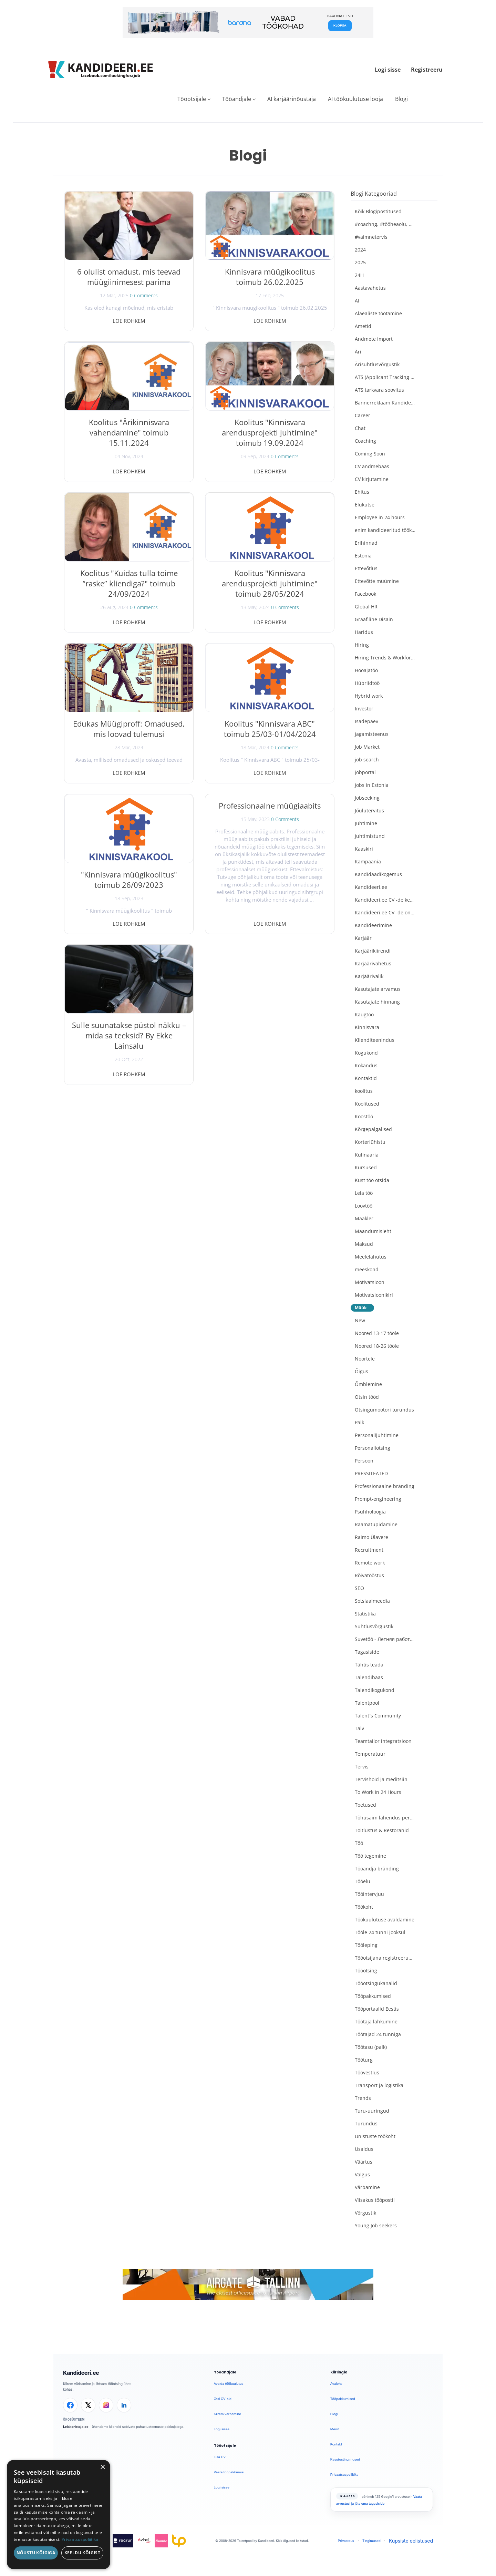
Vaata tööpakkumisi (229, 2472)
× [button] (102, 2467)
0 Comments (144, 295)
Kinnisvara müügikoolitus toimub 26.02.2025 (270, 276)
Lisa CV (220, 2457)
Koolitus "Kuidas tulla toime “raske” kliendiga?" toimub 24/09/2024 (129, 583)
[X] (88, 2405)
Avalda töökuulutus (229, 2383)
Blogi (401, 98)
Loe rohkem (129, 320)
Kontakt (336, 2444)
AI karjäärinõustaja (291, 98)
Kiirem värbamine (227, 2414)
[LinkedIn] (124, 2405)
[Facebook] (70, 2405)
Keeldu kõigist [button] (82, 2553)
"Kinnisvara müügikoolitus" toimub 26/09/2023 (129, 879)
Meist (334, 2429)
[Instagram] (106, 2405)
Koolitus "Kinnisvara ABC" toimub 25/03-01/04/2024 (270, 728)
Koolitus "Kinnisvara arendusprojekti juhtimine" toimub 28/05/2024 (270, 583)
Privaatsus (346, 2541)
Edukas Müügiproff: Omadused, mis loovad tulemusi (129, 728)
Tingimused (371, 2541)
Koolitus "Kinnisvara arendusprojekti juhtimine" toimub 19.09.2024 (270, 432)
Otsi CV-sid (222, 2399)
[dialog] (58, 2514)
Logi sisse (388, 69)
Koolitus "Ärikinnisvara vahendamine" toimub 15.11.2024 (129, 432)
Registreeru (427, 69)
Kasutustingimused (345, 2459)
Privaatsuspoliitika (344, 2474)
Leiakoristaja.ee (76, 2427)
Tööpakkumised (342, 2399)
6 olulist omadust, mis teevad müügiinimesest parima (128, 276)
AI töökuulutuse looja (355, 98)
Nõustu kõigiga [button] (36, 2553)
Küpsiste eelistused (411, 2541)
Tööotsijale (191, 98)
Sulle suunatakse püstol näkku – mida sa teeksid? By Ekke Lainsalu (129, 1035)
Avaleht (336, 2383)
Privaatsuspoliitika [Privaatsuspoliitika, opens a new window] (80, 2539)
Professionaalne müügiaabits (270, 805)
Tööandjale (236, 98)
